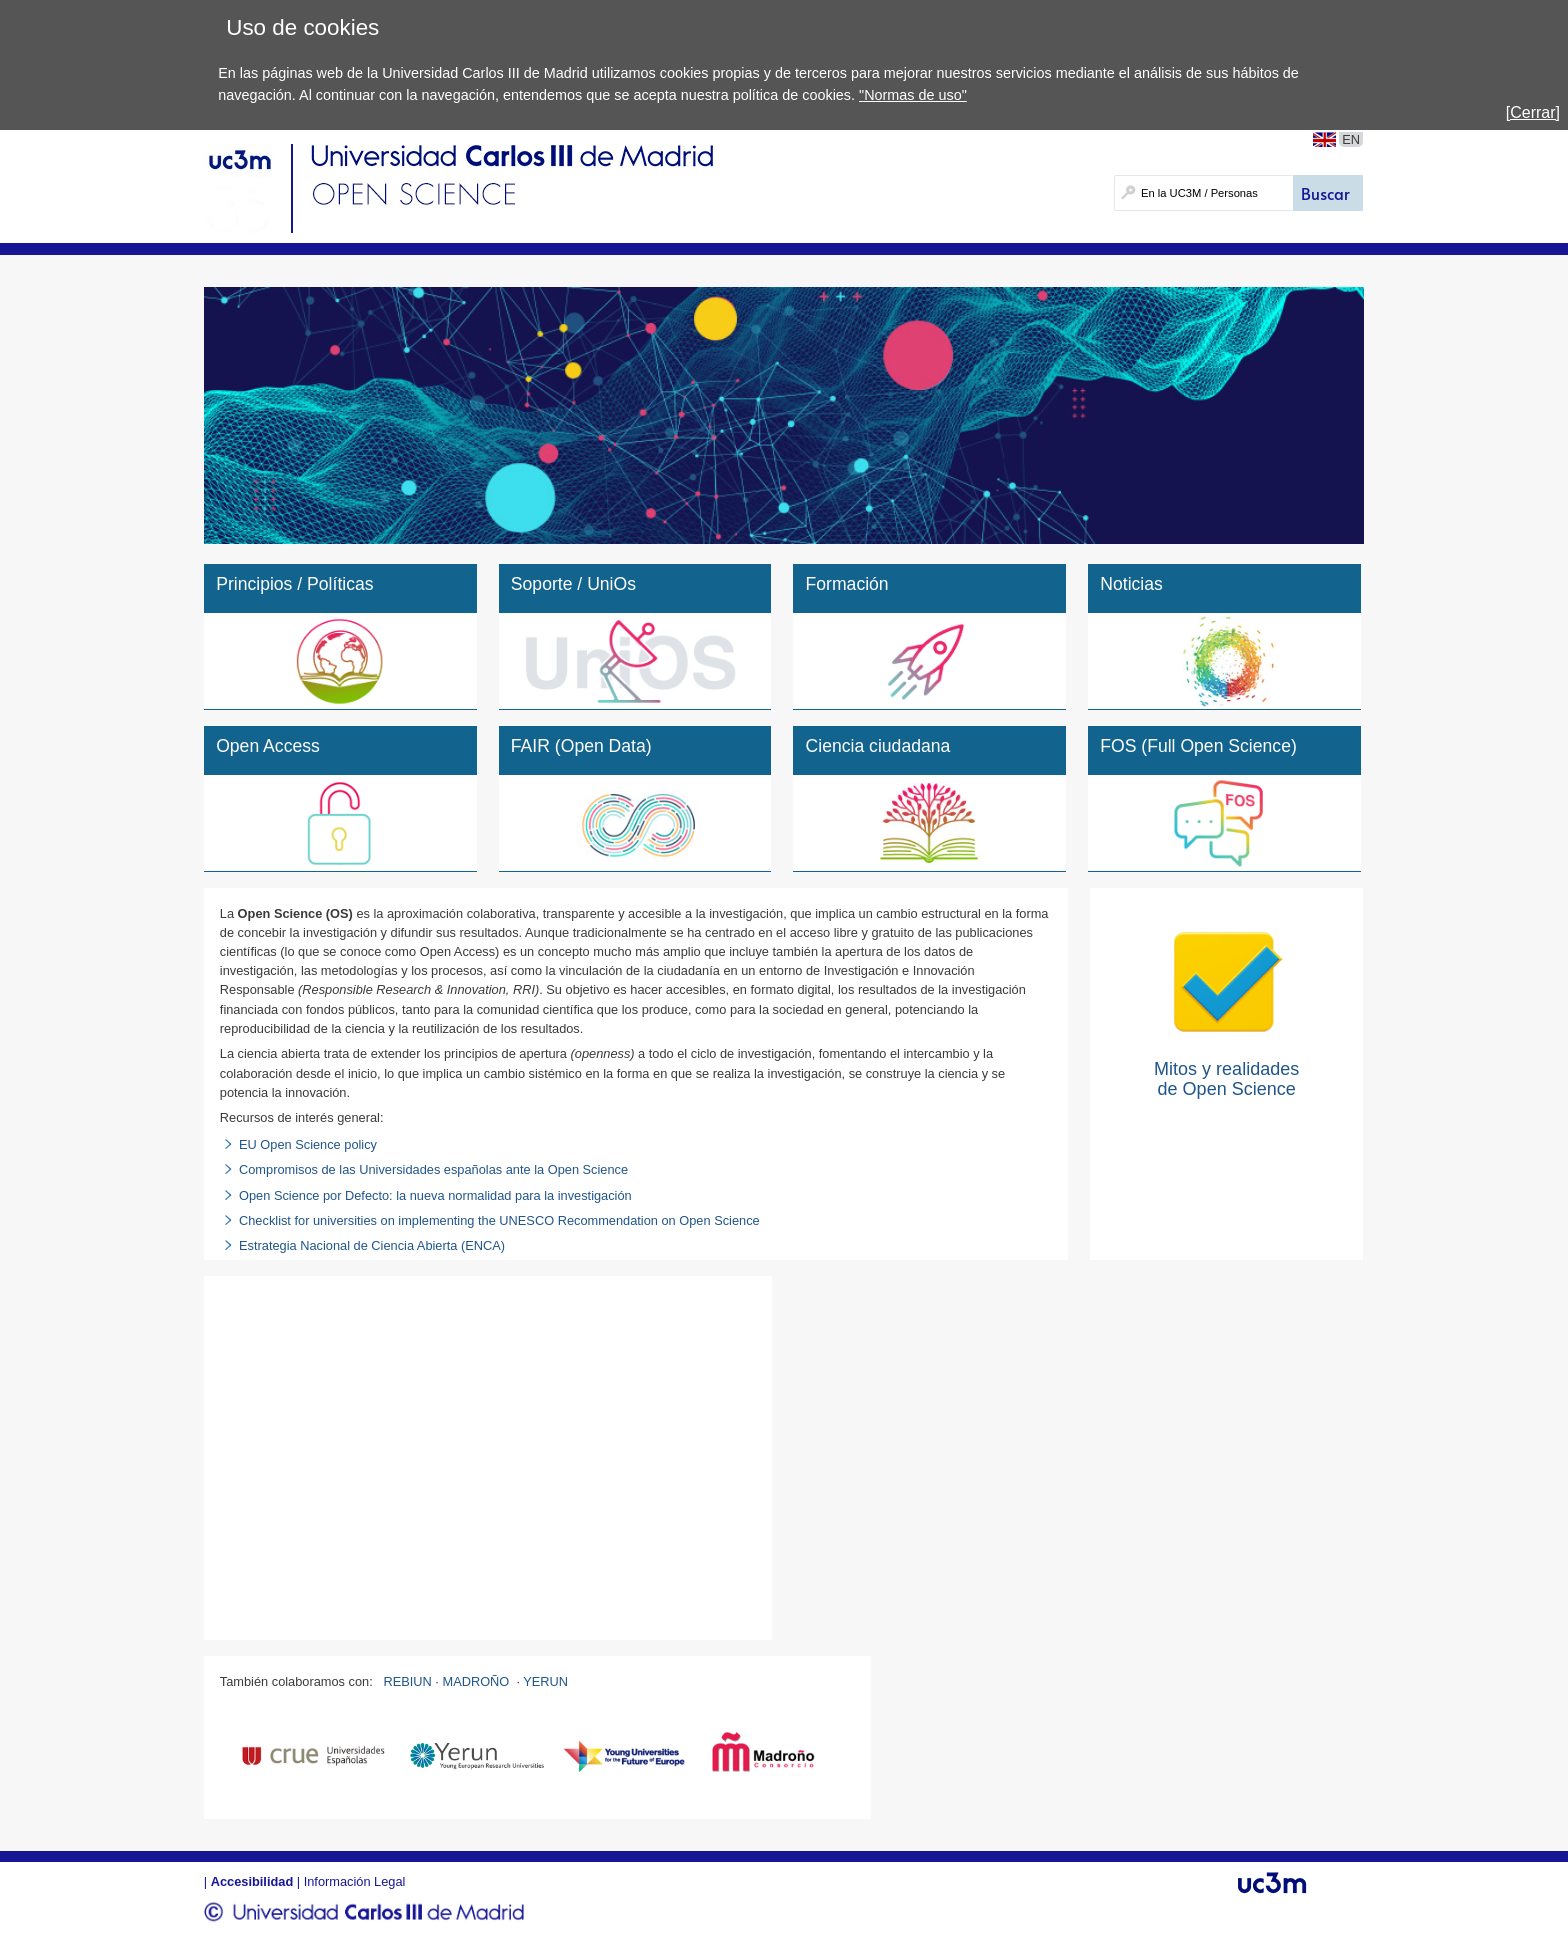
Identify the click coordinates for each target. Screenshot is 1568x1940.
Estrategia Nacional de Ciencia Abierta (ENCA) (372, 1245)
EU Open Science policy (308, 1144)
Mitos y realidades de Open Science (1226, 1079)
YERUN (545, 1681)
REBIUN (407, 1681)
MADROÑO (475, 1681)
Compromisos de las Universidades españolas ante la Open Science (435, 1169)
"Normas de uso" (913, 95)
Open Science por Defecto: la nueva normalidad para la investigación (435, 1195)
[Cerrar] (1533, 112)
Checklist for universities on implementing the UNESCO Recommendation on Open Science (499, 1220)
